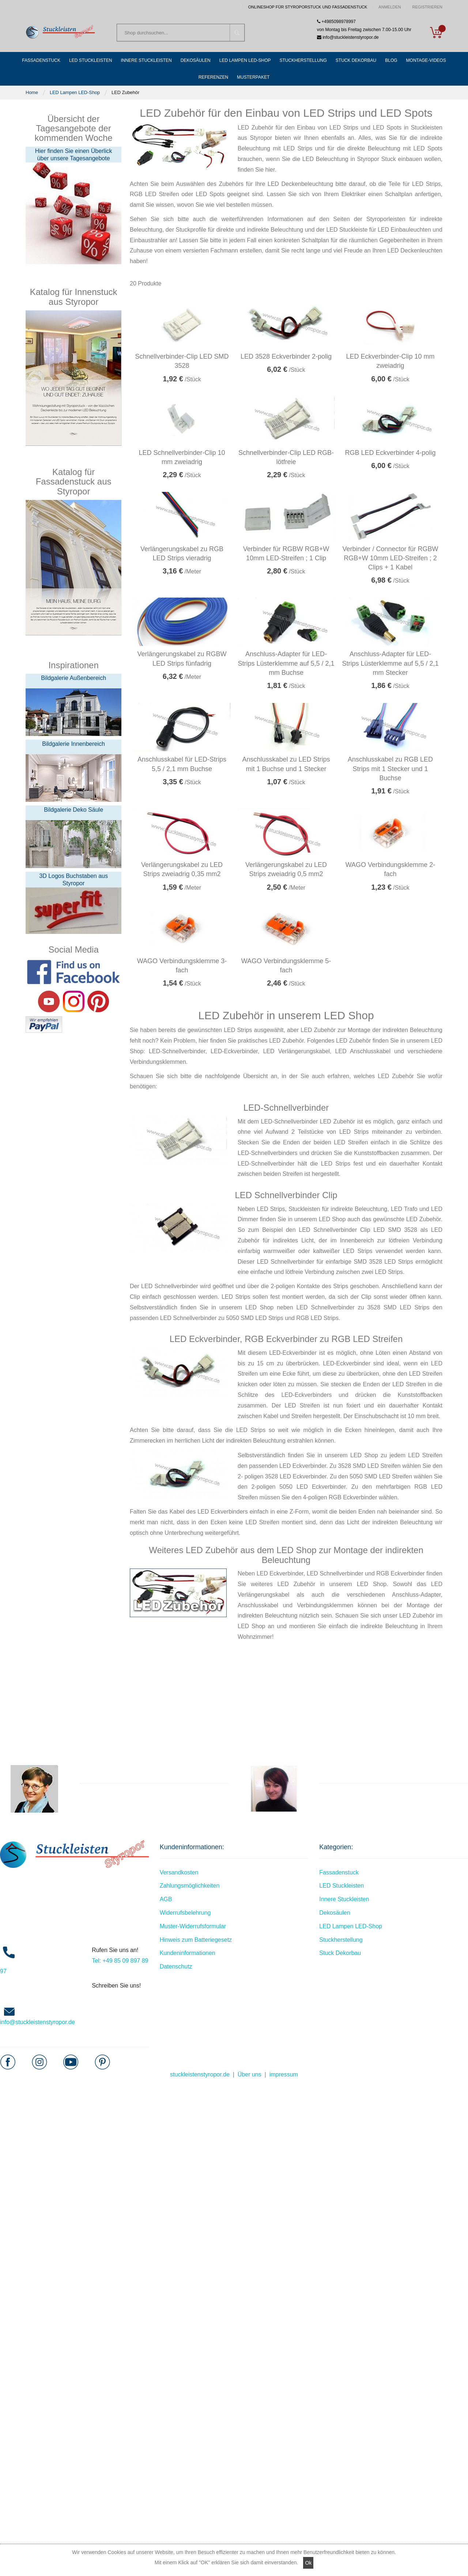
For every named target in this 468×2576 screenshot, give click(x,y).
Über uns (249, 2074)
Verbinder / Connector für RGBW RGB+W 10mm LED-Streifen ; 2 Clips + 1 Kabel (390, 558)
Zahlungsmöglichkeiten (190, 1886)
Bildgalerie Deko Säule (73, 810)
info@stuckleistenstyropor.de (37, 2022)
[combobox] (181, 32)
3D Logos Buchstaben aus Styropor (73, 879)
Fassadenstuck (339, 1872)
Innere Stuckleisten (344, 1899)
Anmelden (389, 7)
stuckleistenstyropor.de (200, 2074)
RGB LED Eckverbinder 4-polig (390, 452)
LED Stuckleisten (341, 1886)
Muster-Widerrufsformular (193, 1926)
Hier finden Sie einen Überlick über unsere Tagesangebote (73, 154)
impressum (283, 2074)
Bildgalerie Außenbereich (73, 678)
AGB (166, 1899)
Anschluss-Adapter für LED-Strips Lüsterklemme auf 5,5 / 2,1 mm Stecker (390, 663)
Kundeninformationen (187, 1953)
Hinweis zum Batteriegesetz (196, 1940)
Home (32, 92)
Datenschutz (176, 1966)
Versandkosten (179, 1872)
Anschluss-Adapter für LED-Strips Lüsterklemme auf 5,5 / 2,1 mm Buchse (286, 663)
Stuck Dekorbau (340, 1953)
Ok (308, 2563)
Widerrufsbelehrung (185, 1913)
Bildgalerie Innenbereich (73, 744)
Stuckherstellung (340, 1940)
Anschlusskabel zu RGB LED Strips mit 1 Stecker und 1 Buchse (390, 768)
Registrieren (427, 7)
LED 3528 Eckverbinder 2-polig (286, 356)
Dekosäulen (334, 1913)
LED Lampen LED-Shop (75, 92)
